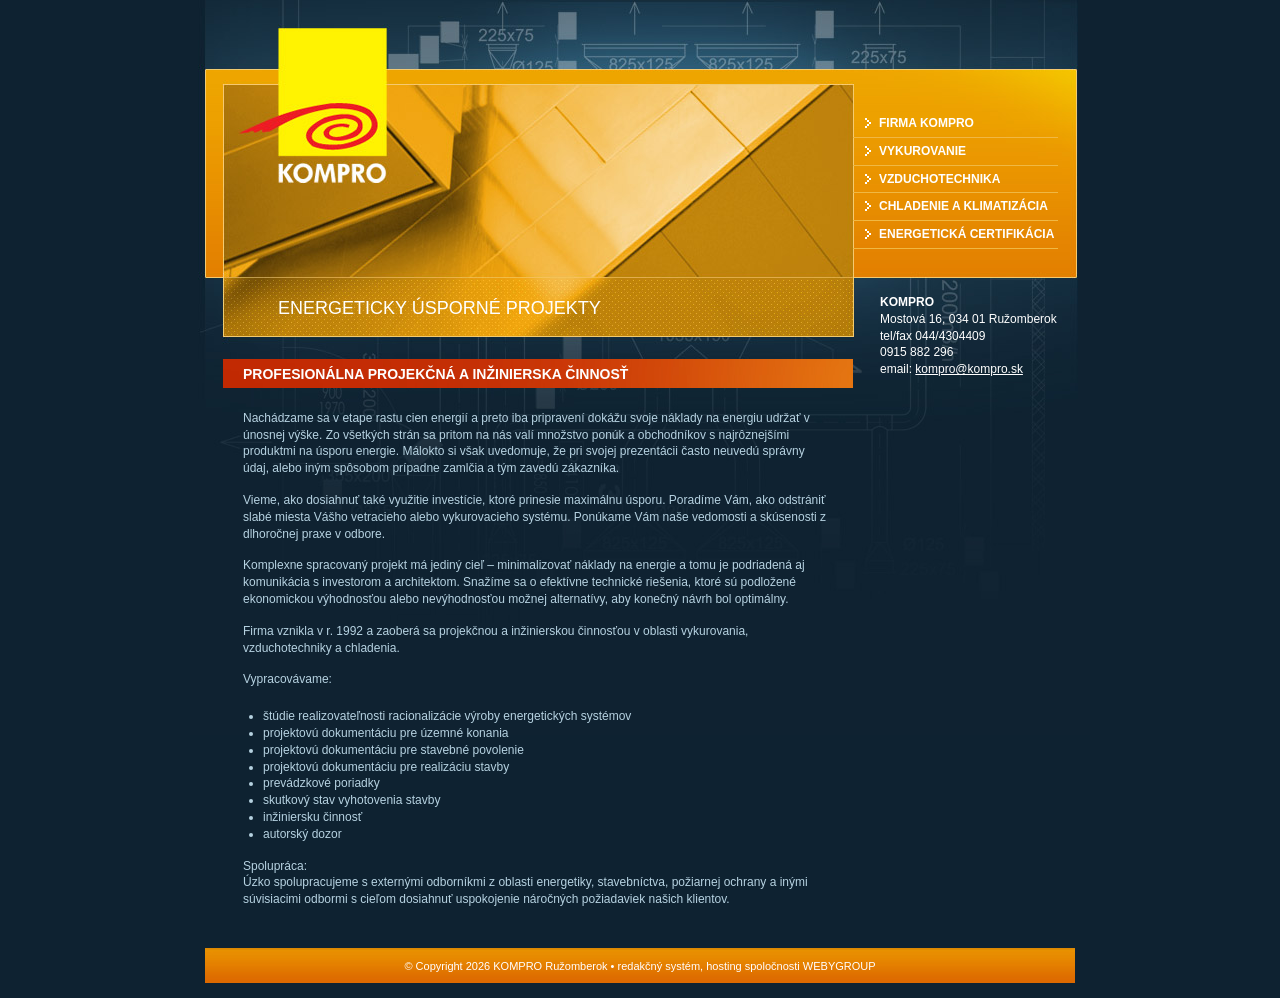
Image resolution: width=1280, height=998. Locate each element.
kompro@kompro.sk (969, 369)
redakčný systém (659, 966)
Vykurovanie (922, 151)
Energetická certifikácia (966, 234)
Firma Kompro (926, 123)
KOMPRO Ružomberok (333, 105)
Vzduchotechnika (939, 179)
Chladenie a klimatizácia (963, 206)
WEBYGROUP (839, 966)
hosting (723, 966)
